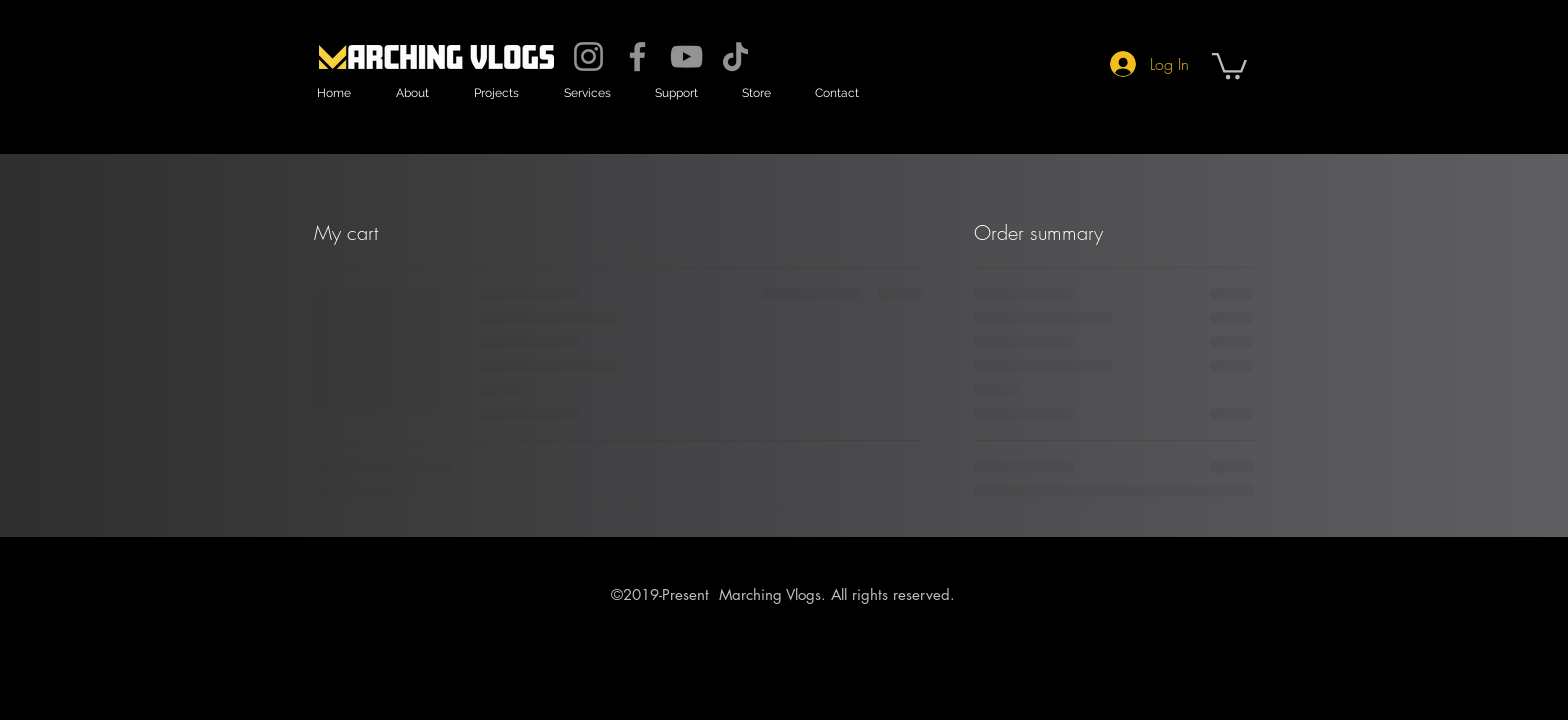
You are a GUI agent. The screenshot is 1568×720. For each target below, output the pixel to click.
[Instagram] (588, 56)
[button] (412, 93)
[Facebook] (637, 56)
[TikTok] (735, 56)
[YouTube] (686, 56)
